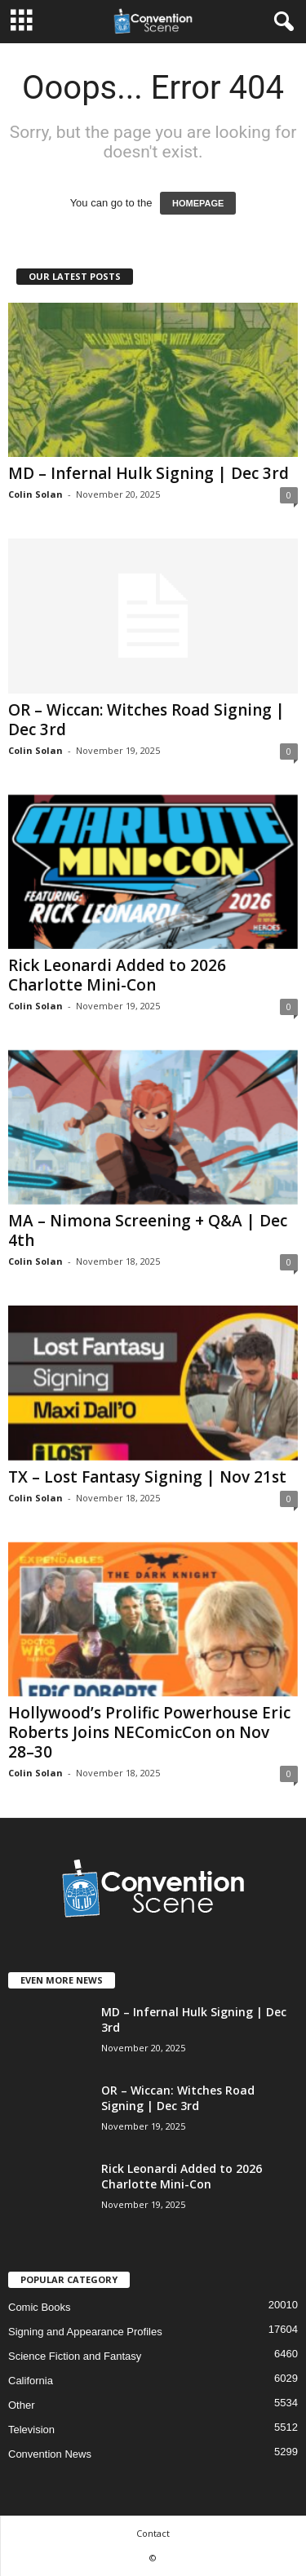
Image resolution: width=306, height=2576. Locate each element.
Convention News (49, 2454)
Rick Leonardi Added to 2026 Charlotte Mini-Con (117, 975)
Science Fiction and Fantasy (74, 2356)
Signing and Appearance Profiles (85, 2331)
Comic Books (39, 2307)
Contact (153, 2533)
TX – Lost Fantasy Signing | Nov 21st (147, 1477)
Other (21, 2405)
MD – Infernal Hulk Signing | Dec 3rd (148, 473)
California (30, 2380)
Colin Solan (35, 494)
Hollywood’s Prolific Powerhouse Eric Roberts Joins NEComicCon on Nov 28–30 (149, 1732)
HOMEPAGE (198, 203)
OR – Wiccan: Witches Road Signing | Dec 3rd (146, 719)
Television (31, 2429)
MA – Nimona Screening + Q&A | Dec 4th (147, 1230)
